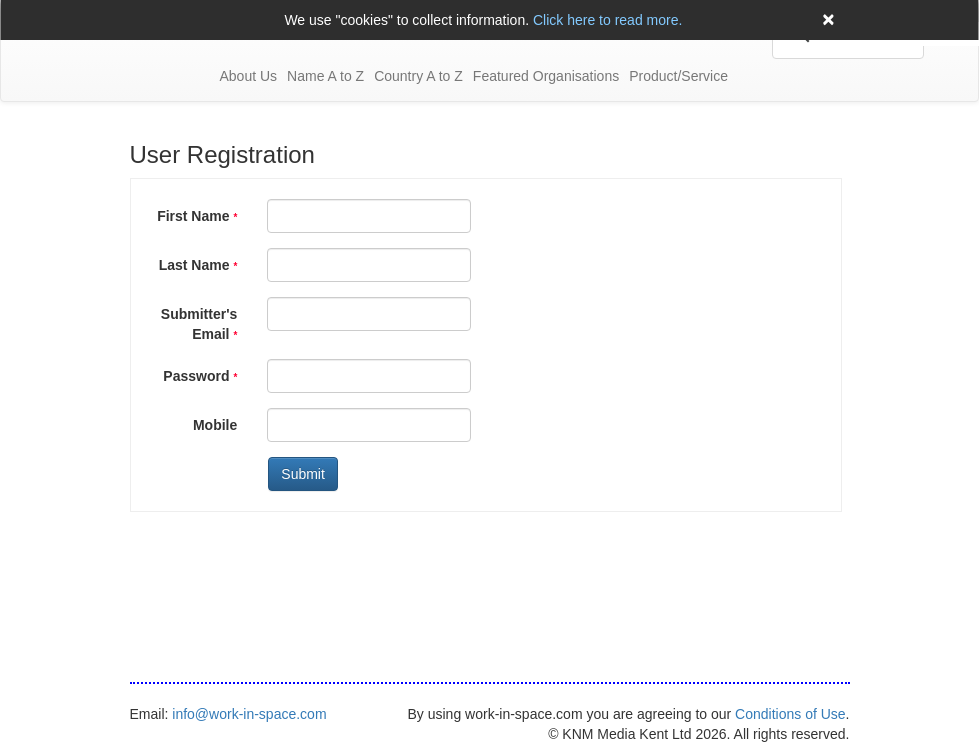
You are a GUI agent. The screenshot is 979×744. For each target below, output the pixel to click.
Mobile (215, 425)
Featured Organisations (546, 76)
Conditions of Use (790, 714)
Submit (303, 474)
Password (200, 376)
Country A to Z (418, 76)
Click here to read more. (607, 20)
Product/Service (678, 76)
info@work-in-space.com (249, 714)
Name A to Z (325, 76)
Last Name (198, 265)
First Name (197, 216)
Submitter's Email (199, 324)
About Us (249, 76)
